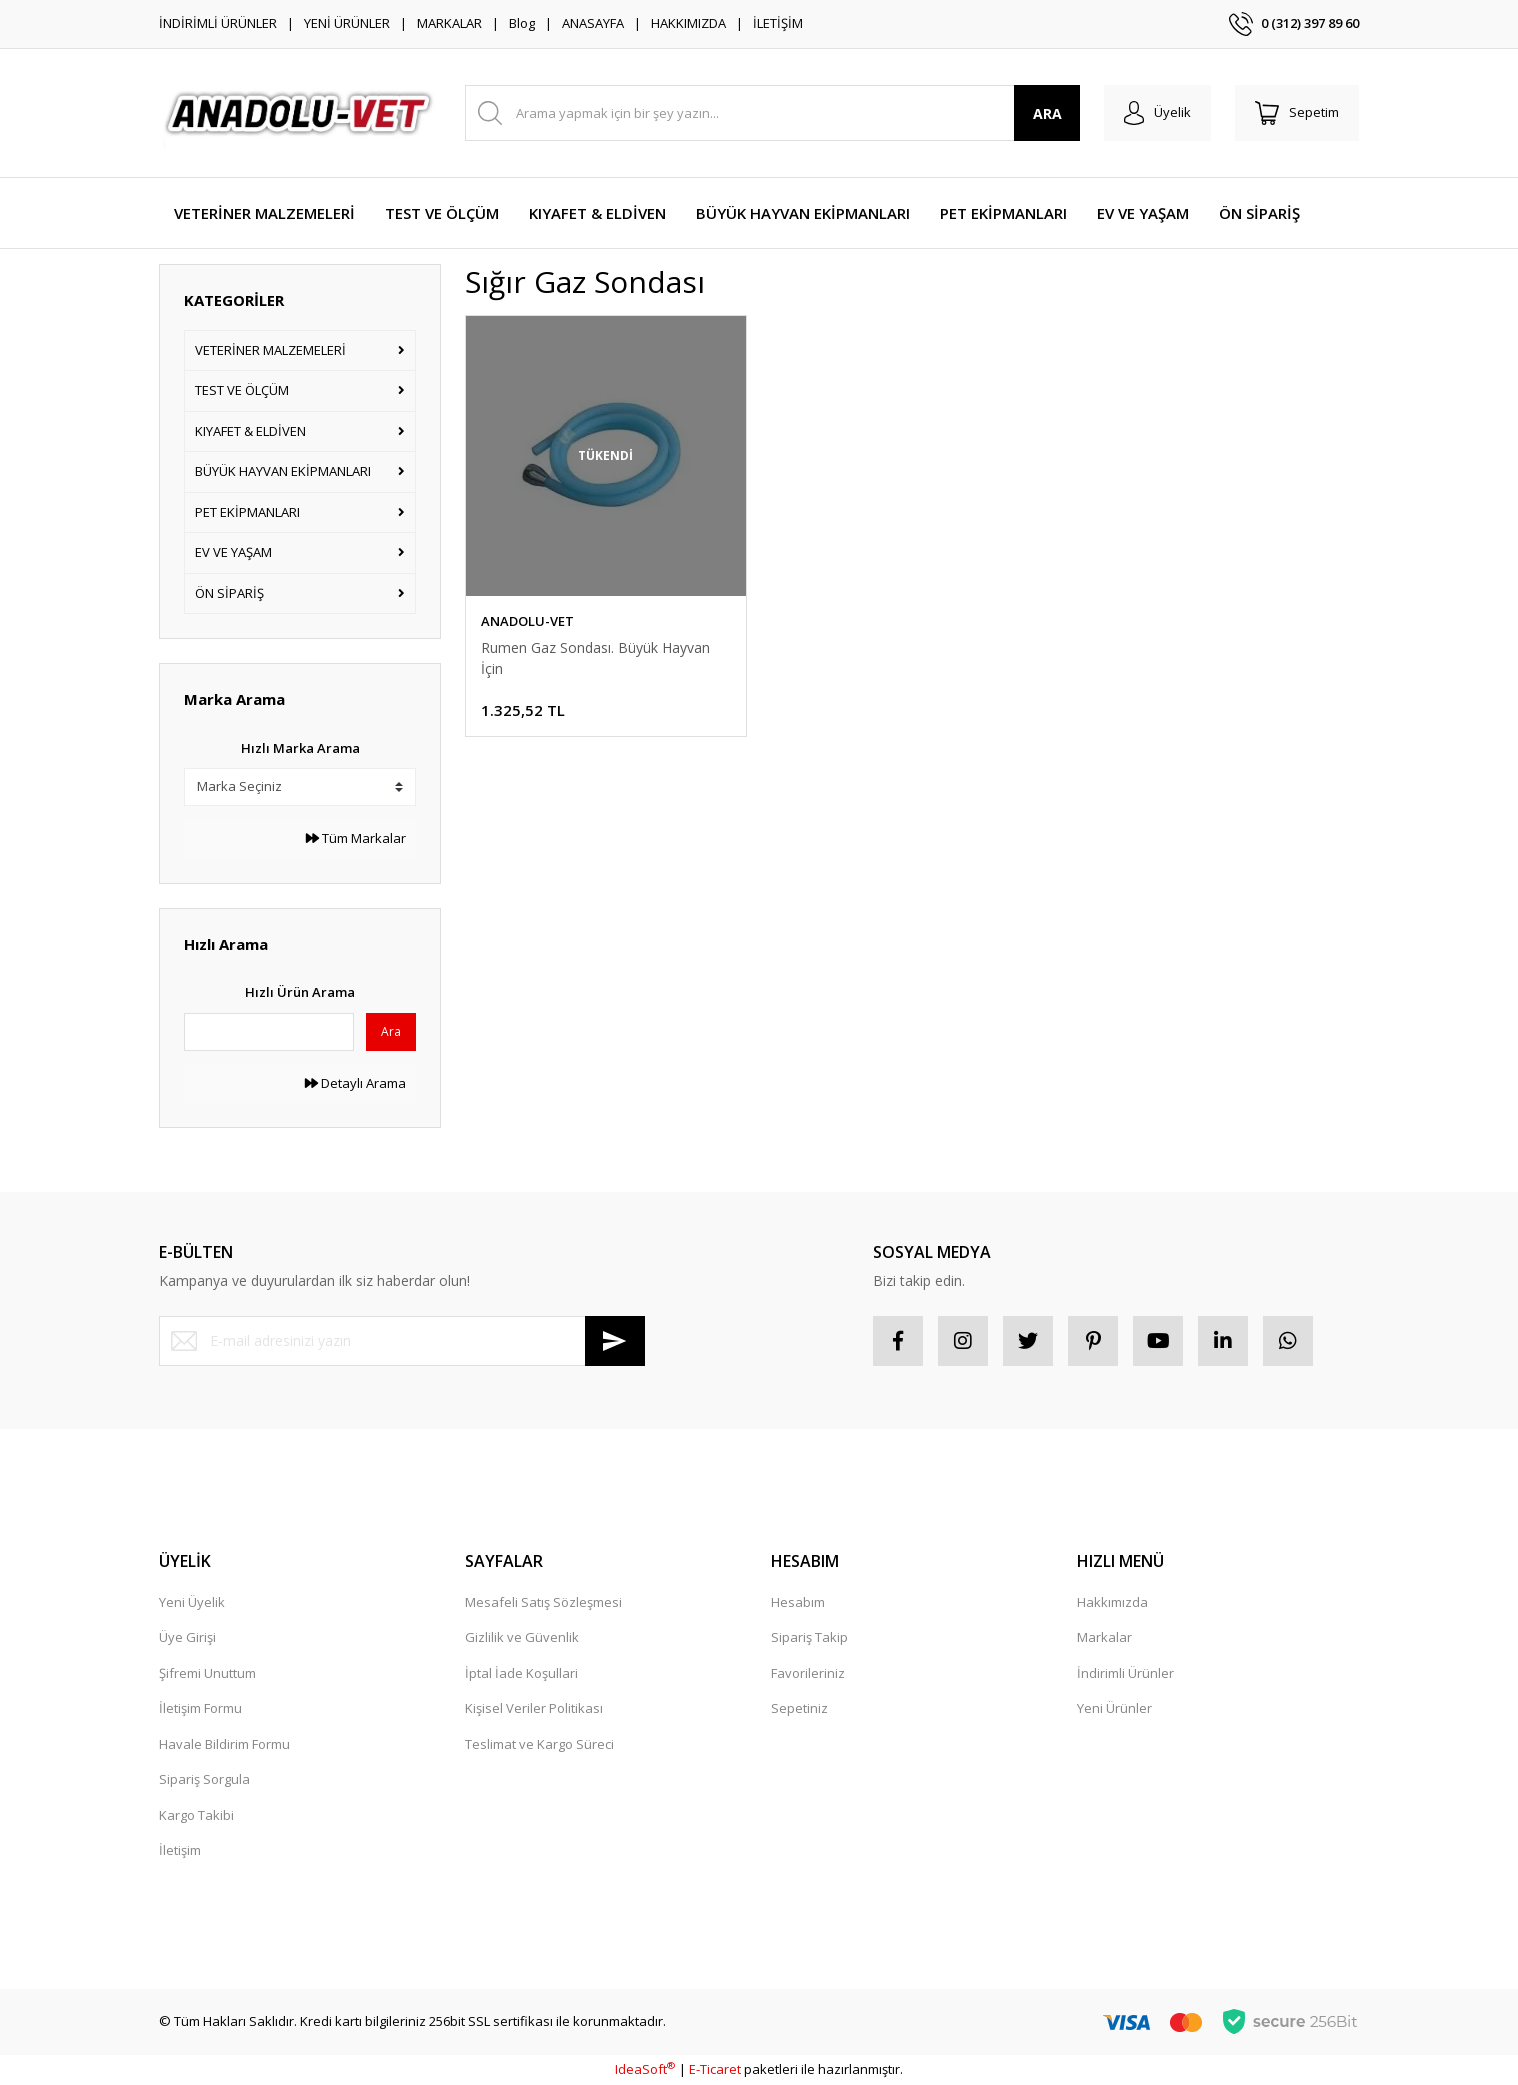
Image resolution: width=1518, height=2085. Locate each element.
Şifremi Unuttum (207, 1673)
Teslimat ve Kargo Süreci (539, 1744)
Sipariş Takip (809, 1637)
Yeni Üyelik (192, 1602)
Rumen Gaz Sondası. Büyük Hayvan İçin (595, 658)
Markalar (1104, 1637)
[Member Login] (1157, 113)
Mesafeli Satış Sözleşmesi (543, 1602)
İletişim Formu (200, 1708)
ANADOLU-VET (527, 621)
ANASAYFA (593, 23)
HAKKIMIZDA (688, 23)
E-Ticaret (715, 2069)
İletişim (180, 1850)
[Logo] (300, 113)
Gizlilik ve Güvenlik (522, 1637)
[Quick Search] (269, 1032)
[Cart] (1297, 113)
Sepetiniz (799, 1708)
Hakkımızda (1112, 1602)
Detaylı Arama (355, 1083)
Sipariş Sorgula (204, 1779)
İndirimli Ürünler (1125, 1673)
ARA (1047, 113)
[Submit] (615, 1341)
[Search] (772, 113)
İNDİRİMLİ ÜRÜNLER (218, 23)
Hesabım (798, 1602)
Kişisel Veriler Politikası (534, 1708)
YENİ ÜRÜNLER (347, 23)
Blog (522, 23)
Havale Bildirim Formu (224, 1744)
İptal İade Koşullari (521, 1673)
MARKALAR (449, 23)
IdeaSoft (645, 2069)
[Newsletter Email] (402, 1341)
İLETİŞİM (778, 23)
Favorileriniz (808, 1673)
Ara (391, 1031)
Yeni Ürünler (1114, 1708)
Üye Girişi (187, 1637)
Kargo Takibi (196, 1815)
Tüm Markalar (356, 838)
